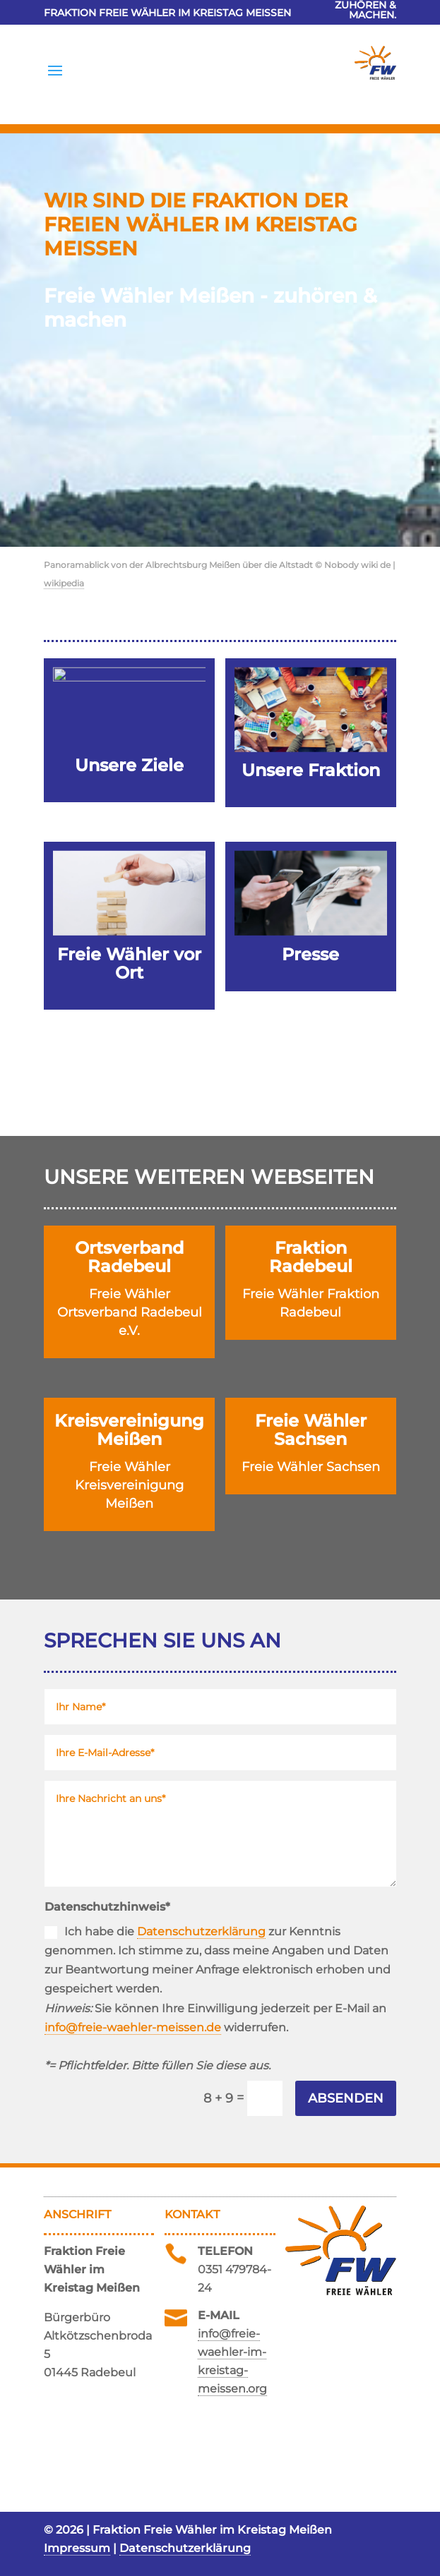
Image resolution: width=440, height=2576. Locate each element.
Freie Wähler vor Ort (129, 963)
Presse (310, 954)
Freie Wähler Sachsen (311, 1429)
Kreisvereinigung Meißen (129, 1429)
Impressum (77, 2548)
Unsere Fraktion (311, 770)
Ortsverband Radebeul (129, 1257)
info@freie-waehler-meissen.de (132, 2027)
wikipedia (64, 583)
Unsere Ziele (129, 765)
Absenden (345, 2098)
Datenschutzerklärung (201, 1931)
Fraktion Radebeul (310, 1257)
